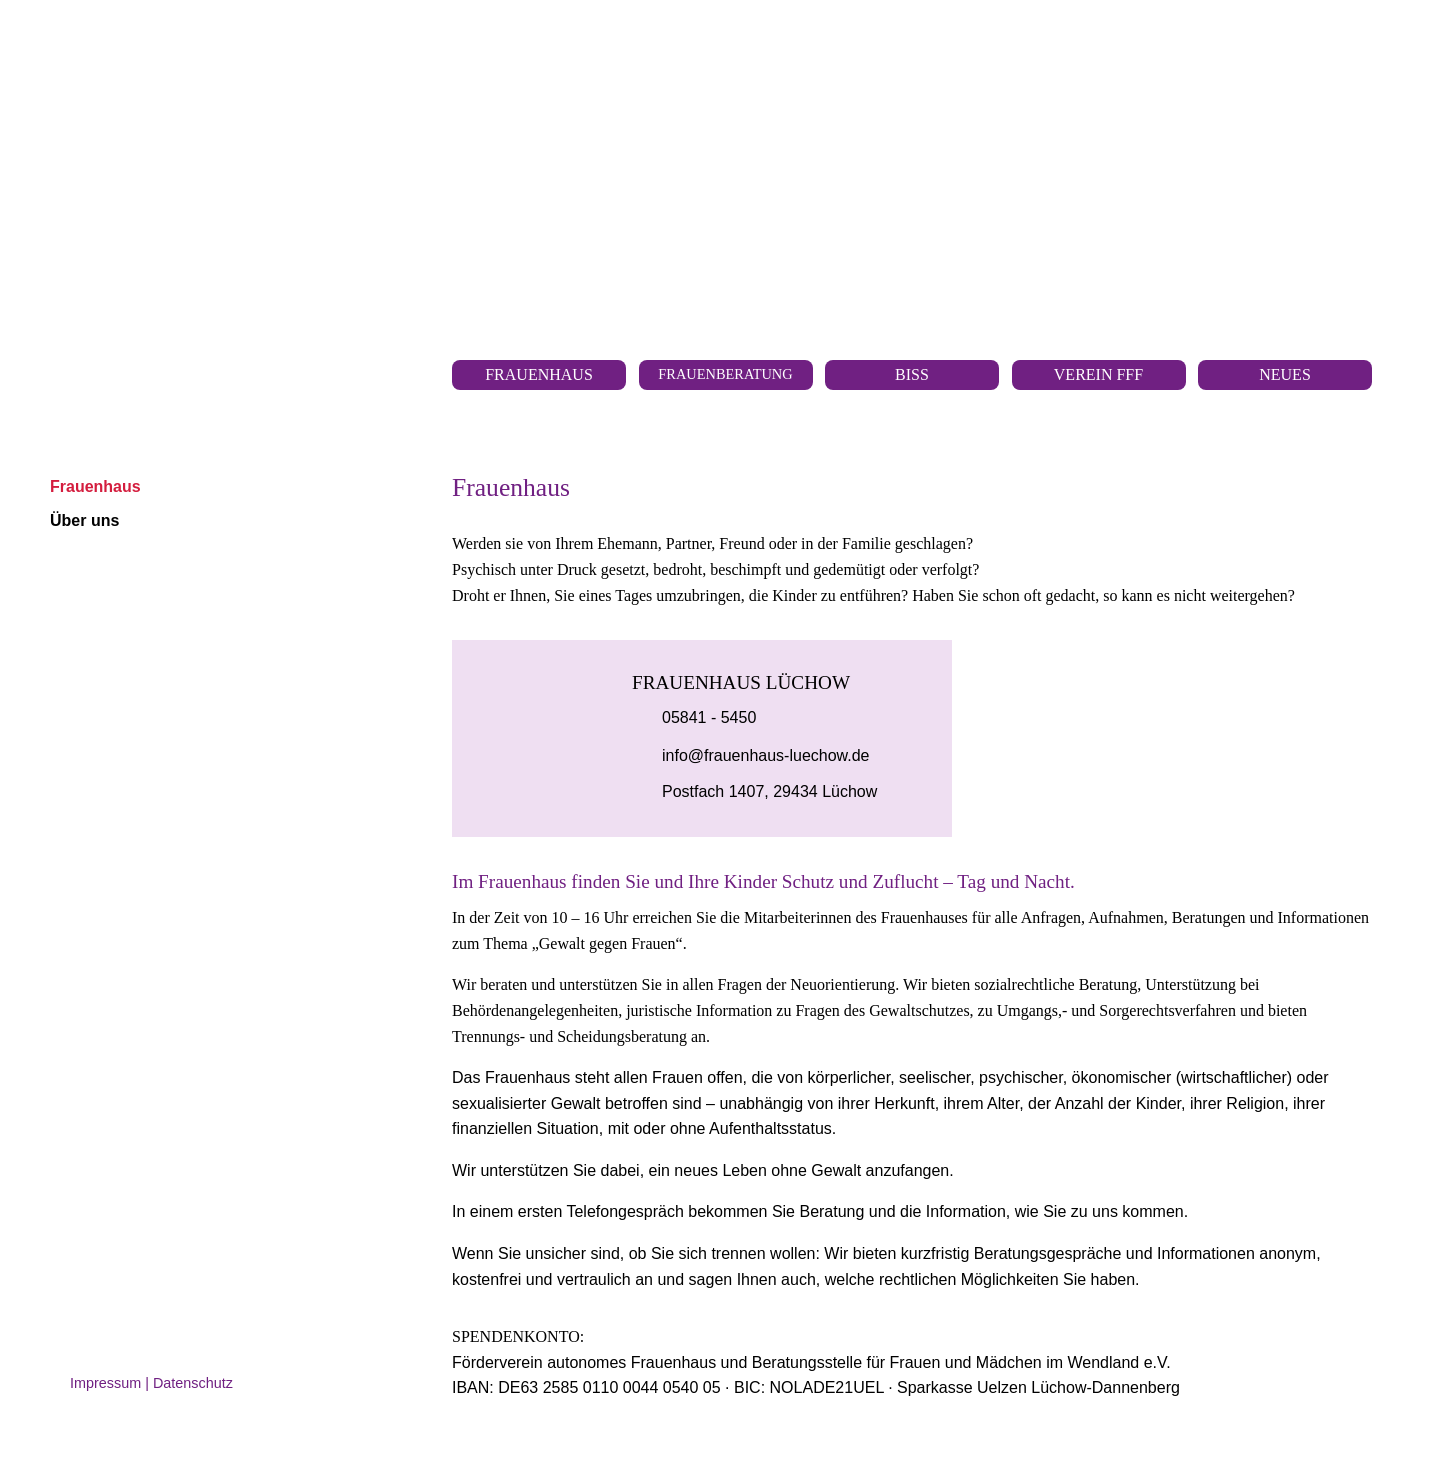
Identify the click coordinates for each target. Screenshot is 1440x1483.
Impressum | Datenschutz (151, 1383)
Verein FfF (1098, 374)
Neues (1285, 374)
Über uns (84, 520)
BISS (912, 374)
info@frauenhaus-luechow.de (766, 755)
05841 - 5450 (709, 717)
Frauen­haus (539, 374)
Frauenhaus (95, 486)
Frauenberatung (725, 374)
